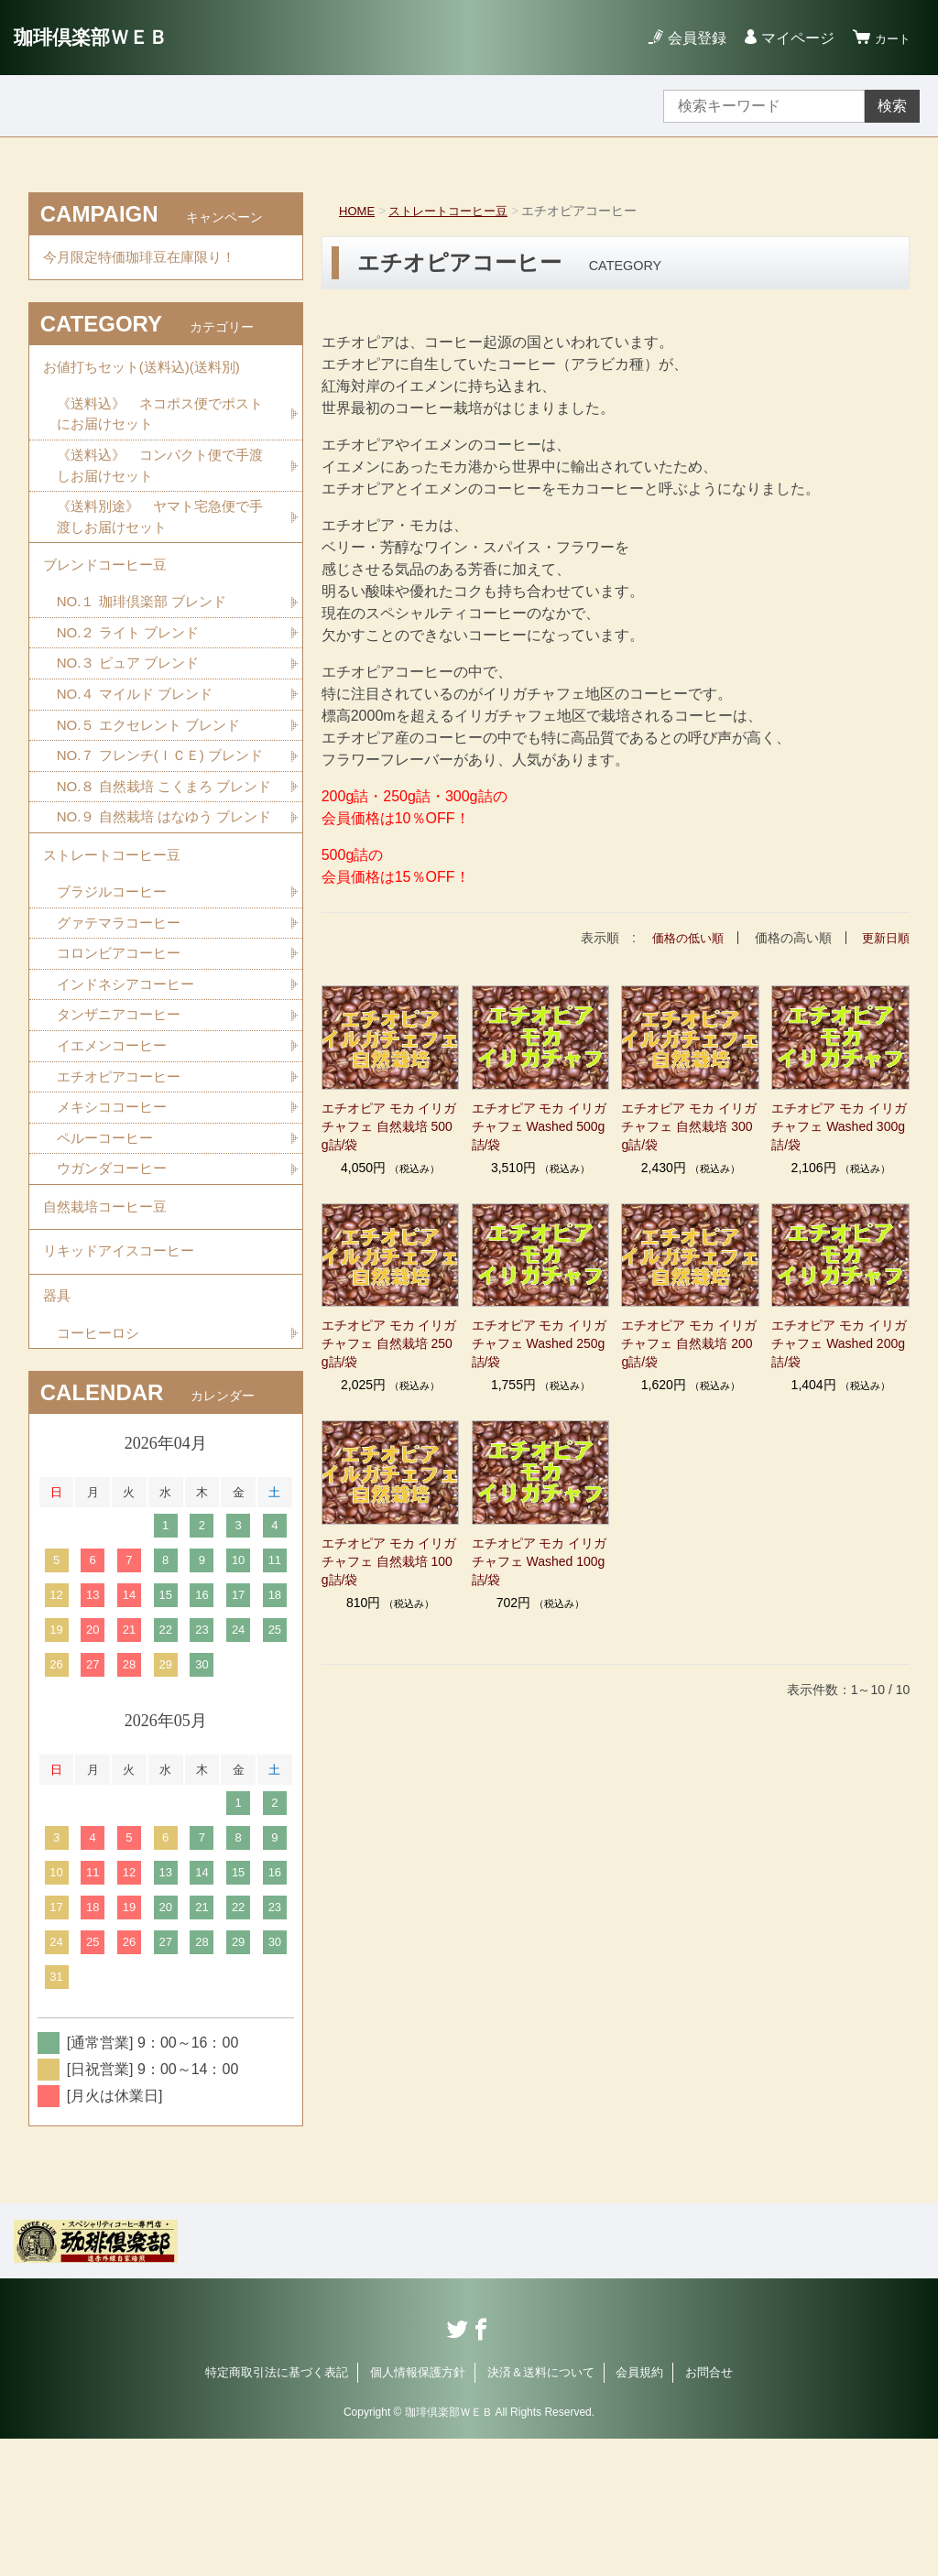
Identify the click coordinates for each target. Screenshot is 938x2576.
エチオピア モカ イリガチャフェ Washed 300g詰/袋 (839, 1125)
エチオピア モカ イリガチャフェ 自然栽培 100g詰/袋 (389, 1561)
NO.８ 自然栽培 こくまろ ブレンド (164, 852)
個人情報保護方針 (417, 2509)
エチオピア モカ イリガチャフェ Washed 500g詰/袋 (539, 1125)
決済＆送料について (540, 2509)
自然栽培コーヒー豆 (109, 1328)
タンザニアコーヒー (123, 1127)
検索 (892, 106)
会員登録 (689, 38)
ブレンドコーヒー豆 (109, 586)
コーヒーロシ (101, 1469)
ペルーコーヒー (108, 1255)
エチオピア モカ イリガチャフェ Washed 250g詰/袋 (539, 1343)
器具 (57, 1429)
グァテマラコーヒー (123, 1030)
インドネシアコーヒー (130, 1095)
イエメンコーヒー (115, 1159)
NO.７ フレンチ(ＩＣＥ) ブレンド (159, 798)
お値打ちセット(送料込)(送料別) (148, 375)
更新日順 (884, 937)
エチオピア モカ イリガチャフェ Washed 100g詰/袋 (539, 1561)
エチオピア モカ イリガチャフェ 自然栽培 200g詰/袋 (689, 1343)
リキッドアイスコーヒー (123, 1378)
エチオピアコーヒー (123, 1191)
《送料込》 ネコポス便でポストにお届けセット (159, 426)
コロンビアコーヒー (123, 1063)
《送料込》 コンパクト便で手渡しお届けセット (159, 480)
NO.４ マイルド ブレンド (140, 723)
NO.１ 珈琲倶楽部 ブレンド (147, 627)
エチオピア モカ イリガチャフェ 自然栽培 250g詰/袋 (389, 1343)
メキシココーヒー (115, 1223)
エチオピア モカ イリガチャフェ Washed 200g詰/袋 (839, 1343)
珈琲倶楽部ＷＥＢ (102, 37)
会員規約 (639, 2509)
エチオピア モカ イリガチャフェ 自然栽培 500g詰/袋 (389, 1125)
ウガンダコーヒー (115, 1287)
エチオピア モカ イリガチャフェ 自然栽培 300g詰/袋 (689, 1125)
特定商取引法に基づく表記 (276, 2509)
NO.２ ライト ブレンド (132, 659)
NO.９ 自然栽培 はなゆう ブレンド (164, 906)
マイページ (789, 38)
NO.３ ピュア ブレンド (132, 691)
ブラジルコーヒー (115, 998)
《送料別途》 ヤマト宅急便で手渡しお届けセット (159, 534)
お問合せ (709, 2509)
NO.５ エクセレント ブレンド (154, 755)
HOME (358, 210)
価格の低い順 (681, 937)
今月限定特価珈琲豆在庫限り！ (145, 259)
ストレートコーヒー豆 (455, 210)
